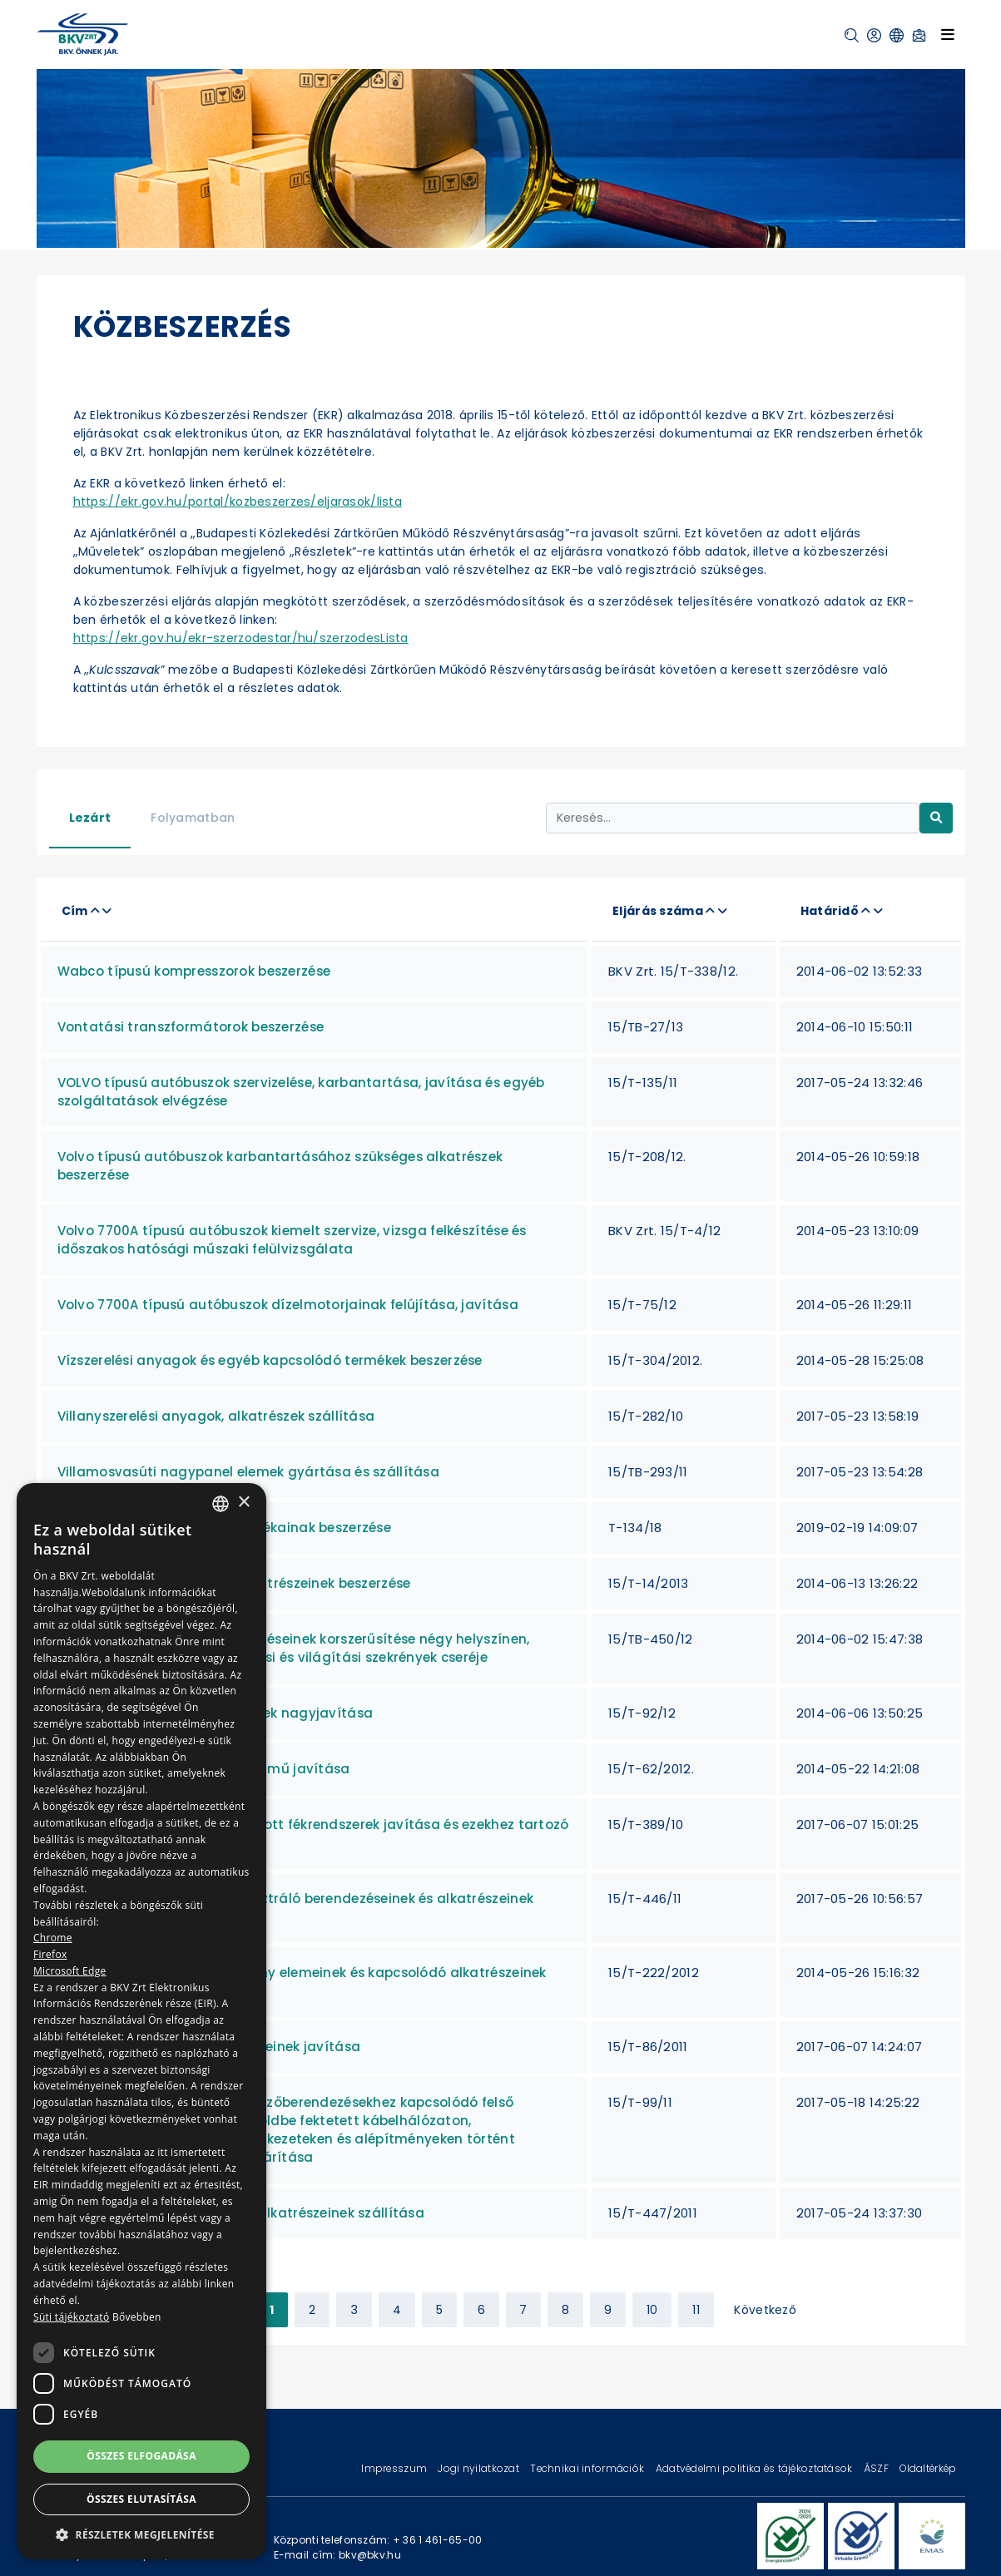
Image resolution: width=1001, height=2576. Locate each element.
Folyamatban (193, 817)
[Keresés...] (732, 818)
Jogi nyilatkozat (480, 2468)
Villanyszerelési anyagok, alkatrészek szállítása (216, 1416)
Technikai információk (588, 2468)
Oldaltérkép (927, 2468)
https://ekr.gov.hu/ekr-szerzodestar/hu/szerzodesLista (241, 638)
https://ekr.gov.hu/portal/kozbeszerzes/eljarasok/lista (238, 501)
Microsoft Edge (70, 1971)
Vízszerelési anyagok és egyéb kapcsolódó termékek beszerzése (270, 1360)
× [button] (243, 1502)
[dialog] (141, 2021)
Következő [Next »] (765, 2310)
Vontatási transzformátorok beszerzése (191, 1027)
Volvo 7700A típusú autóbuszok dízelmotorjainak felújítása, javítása (287, 1304)
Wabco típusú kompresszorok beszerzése (194, 971)
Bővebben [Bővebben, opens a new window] (136, 2317)
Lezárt (90, 817)
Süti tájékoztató (71, 2317)
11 (696, 2310)
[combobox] (220, 1504)
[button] (851, 35)
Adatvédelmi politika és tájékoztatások (755, 2468)
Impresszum (395, 2468)
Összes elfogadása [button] (141, 2456)
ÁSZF (877, 2468)
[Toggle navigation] (947, 34)
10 (652, 2310)
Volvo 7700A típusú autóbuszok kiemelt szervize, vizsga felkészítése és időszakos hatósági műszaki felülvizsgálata (292, 1240)
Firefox (50, 1954)
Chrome (52, 1938)
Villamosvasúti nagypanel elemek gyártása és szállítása (248, 1472)
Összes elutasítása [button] (141, 2499)
